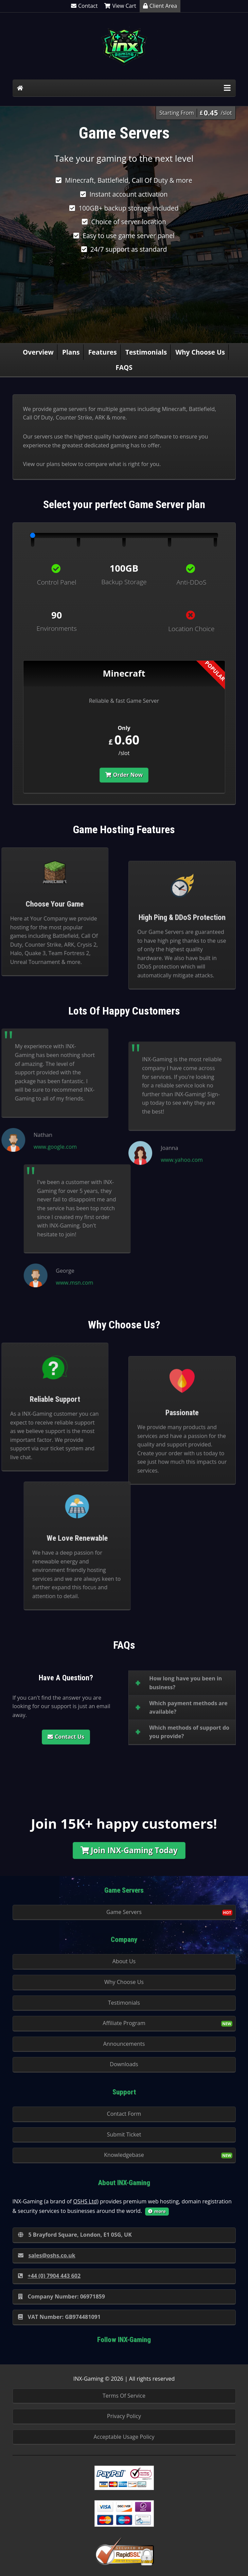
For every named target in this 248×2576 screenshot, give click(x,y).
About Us (124, 1961)
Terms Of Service (124, 2395)
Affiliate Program (124, 2023)
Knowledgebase (124, 2155)
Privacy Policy (124, 2416)
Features (102, 352)
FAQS (124, 367)
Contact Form (124, 2113)
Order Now (124, 775)
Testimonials (146, 352)
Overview (38, 352)
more (157, 2211)
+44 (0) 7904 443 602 (49, 2275)
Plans (71, 352)
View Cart (120, 6)
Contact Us (66, 1736)
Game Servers (124, 1912)
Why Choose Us (200, 352)
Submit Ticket (124, 2134)
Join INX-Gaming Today (129, 1850)
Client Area (160, 6)
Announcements (124, 2043)
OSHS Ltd (85, 2201)
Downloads (124, 2064)
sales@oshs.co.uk (46, 2255)
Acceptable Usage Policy (124, 2436)
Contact (84, 6)
